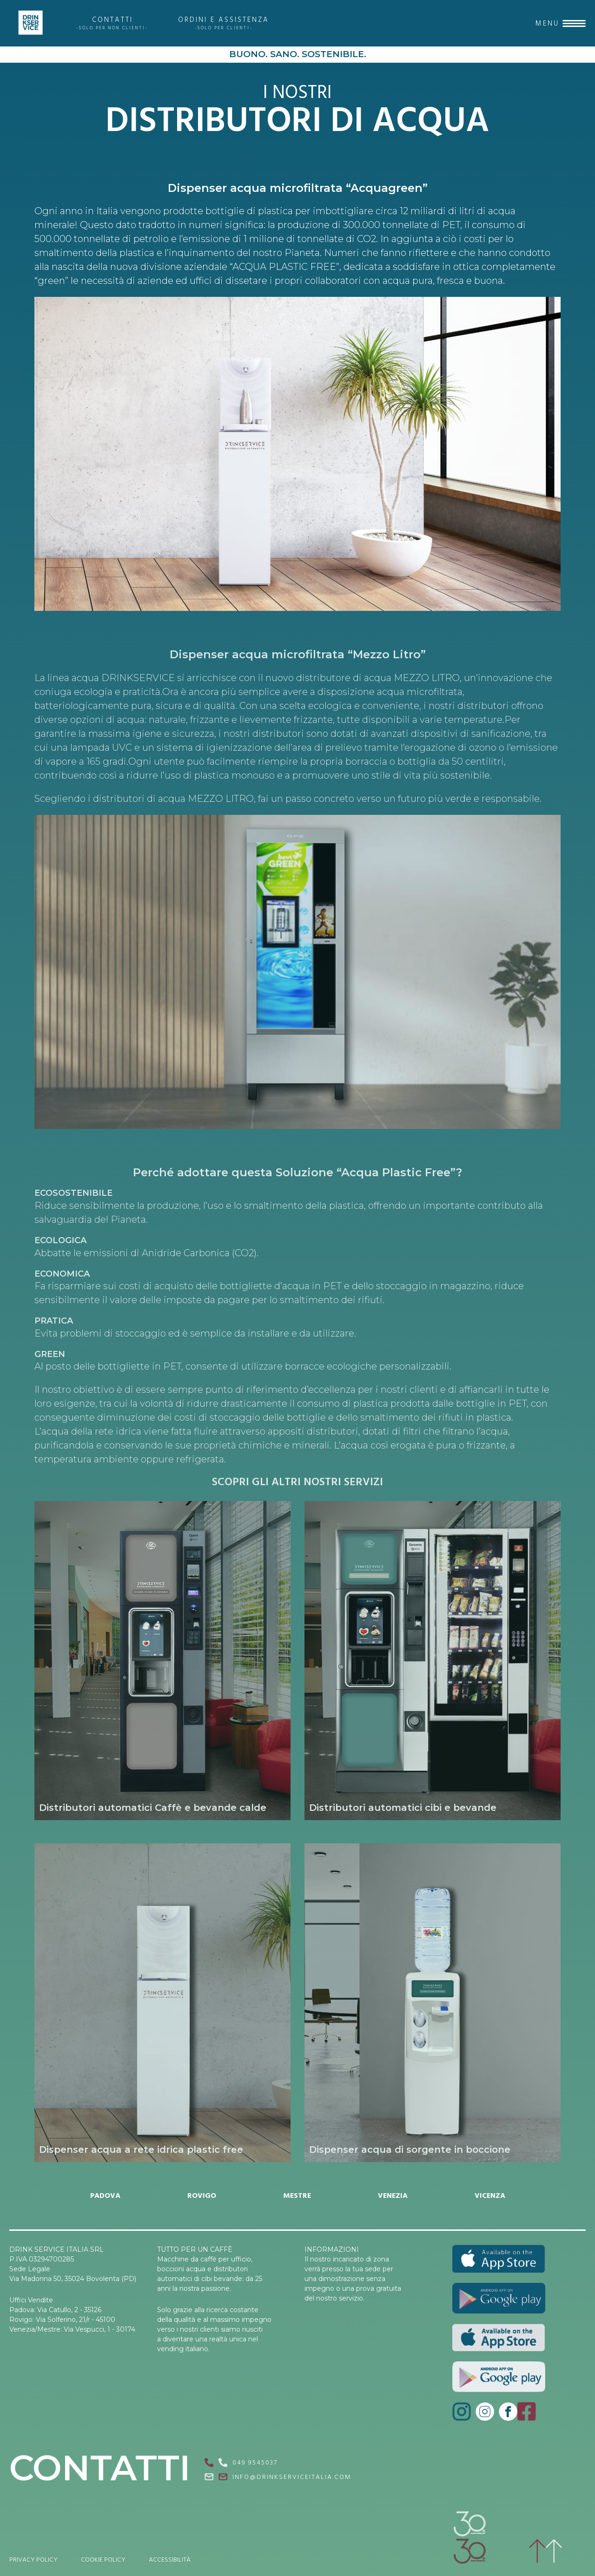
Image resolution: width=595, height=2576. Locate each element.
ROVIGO (201, 2196)
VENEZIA (393, 2196)
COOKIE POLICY (103, 2560)
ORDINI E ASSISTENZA (223, 23)
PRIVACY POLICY (33, 2560)
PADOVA (105, 2196)
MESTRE (297, 2196)
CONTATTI (112, 23)
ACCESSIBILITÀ (170, 2560)
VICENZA (490, 2196)
